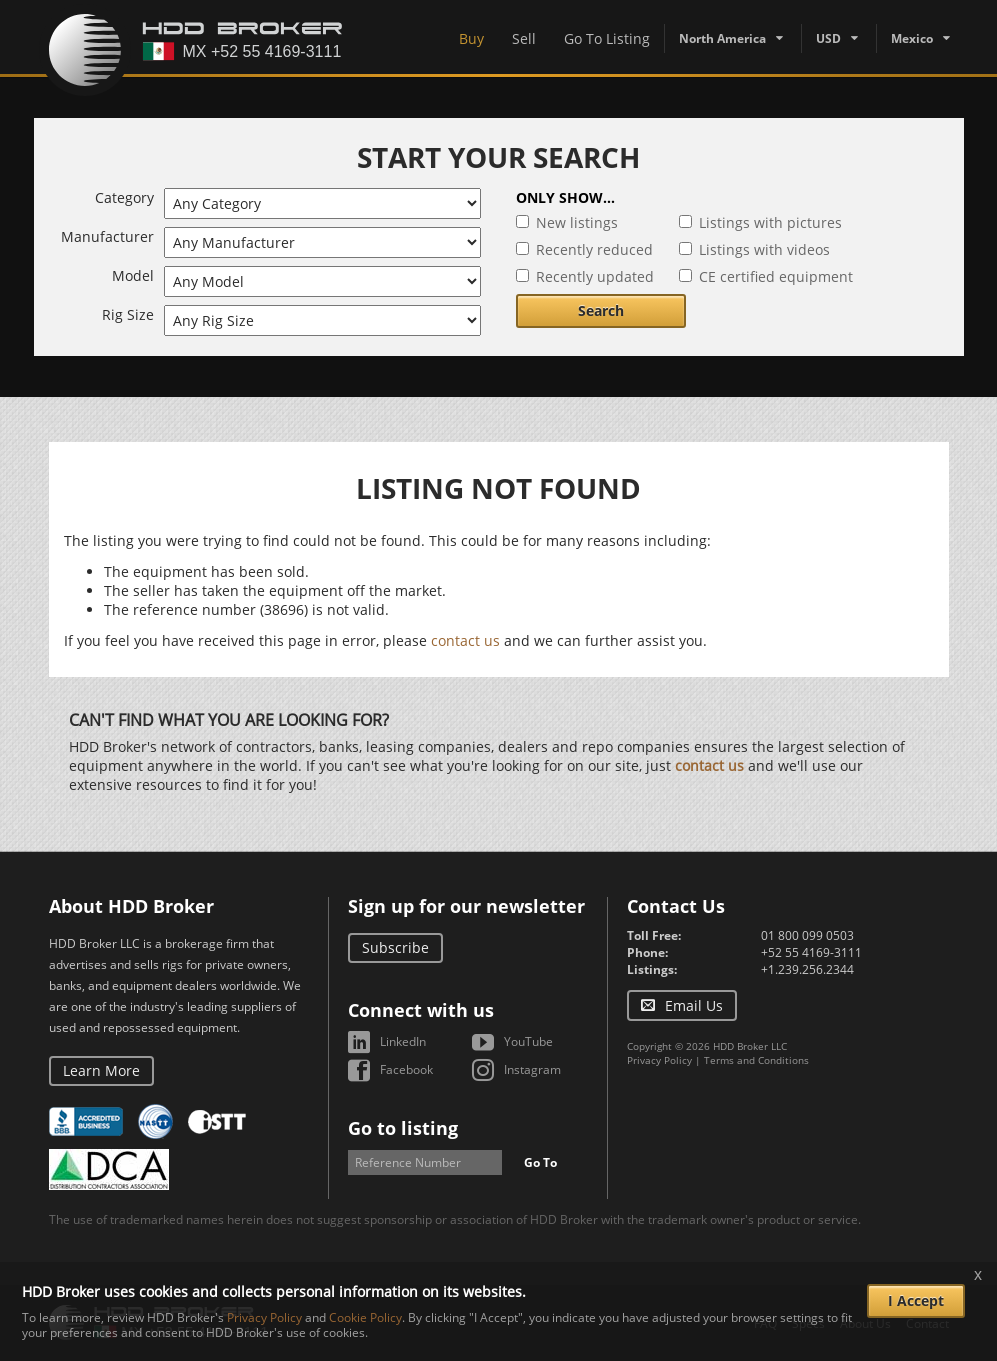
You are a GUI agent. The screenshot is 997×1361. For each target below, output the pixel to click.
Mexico (912, 38)
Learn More (101, 1070)
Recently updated (595, 276)
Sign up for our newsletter (466, 906)
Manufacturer (107, 236)
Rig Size (128, 314)
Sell (524, 38)
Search (601, 310)
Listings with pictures (770, 222)
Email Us (694, 1005)
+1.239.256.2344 (807, 969)
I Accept (916, 1300)
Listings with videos (764, 249)
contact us (465, 640)
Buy (471, 38)
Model (133, 275)
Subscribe (395, 947)
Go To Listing (607, 38)
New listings (577, 222)
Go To (540, 1162)
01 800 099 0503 (807, 935)
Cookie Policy (365, 1317)
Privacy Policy (659, 1060)
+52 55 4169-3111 (811, 952)
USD (828, 38)
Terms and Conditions (756, 1060)
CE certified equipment (776, 276)
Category (124, 197)
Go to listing (403, 1128)
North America (722, 38)
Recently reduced (594, 249)
